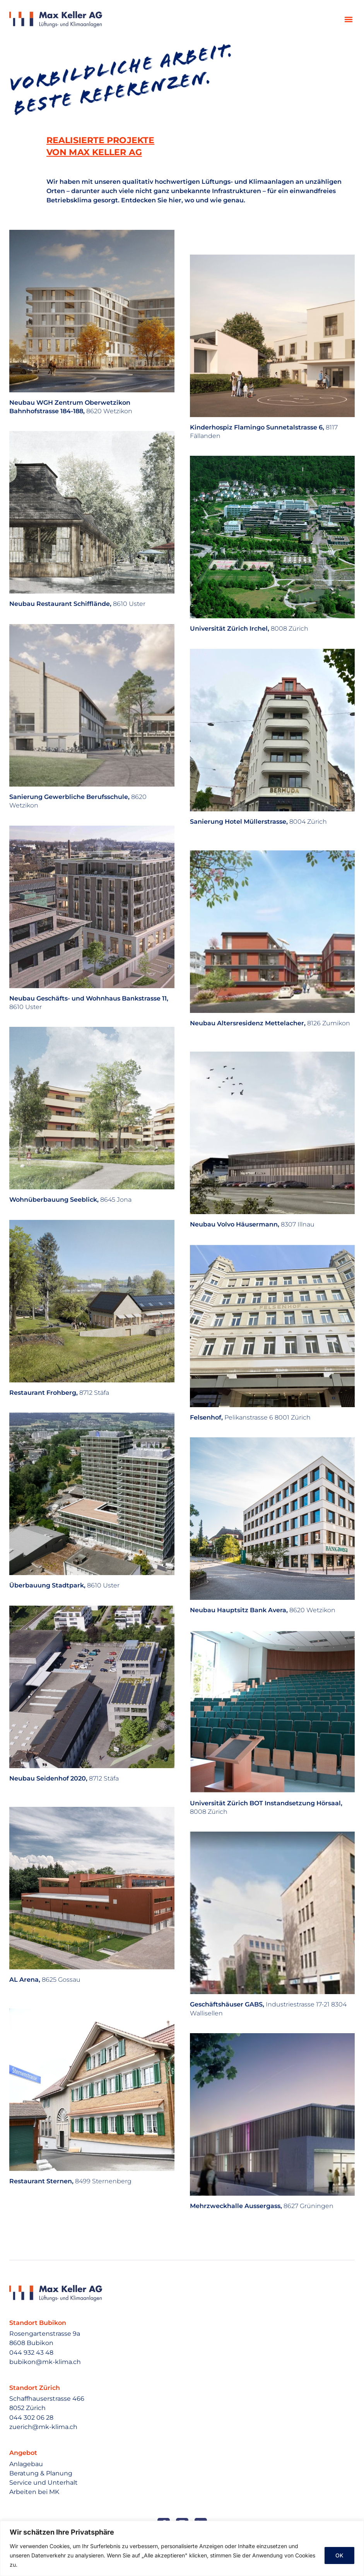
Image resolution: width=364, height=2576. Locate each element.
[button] (348, 19)
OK (339, 2555)
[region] (182, 2548)
